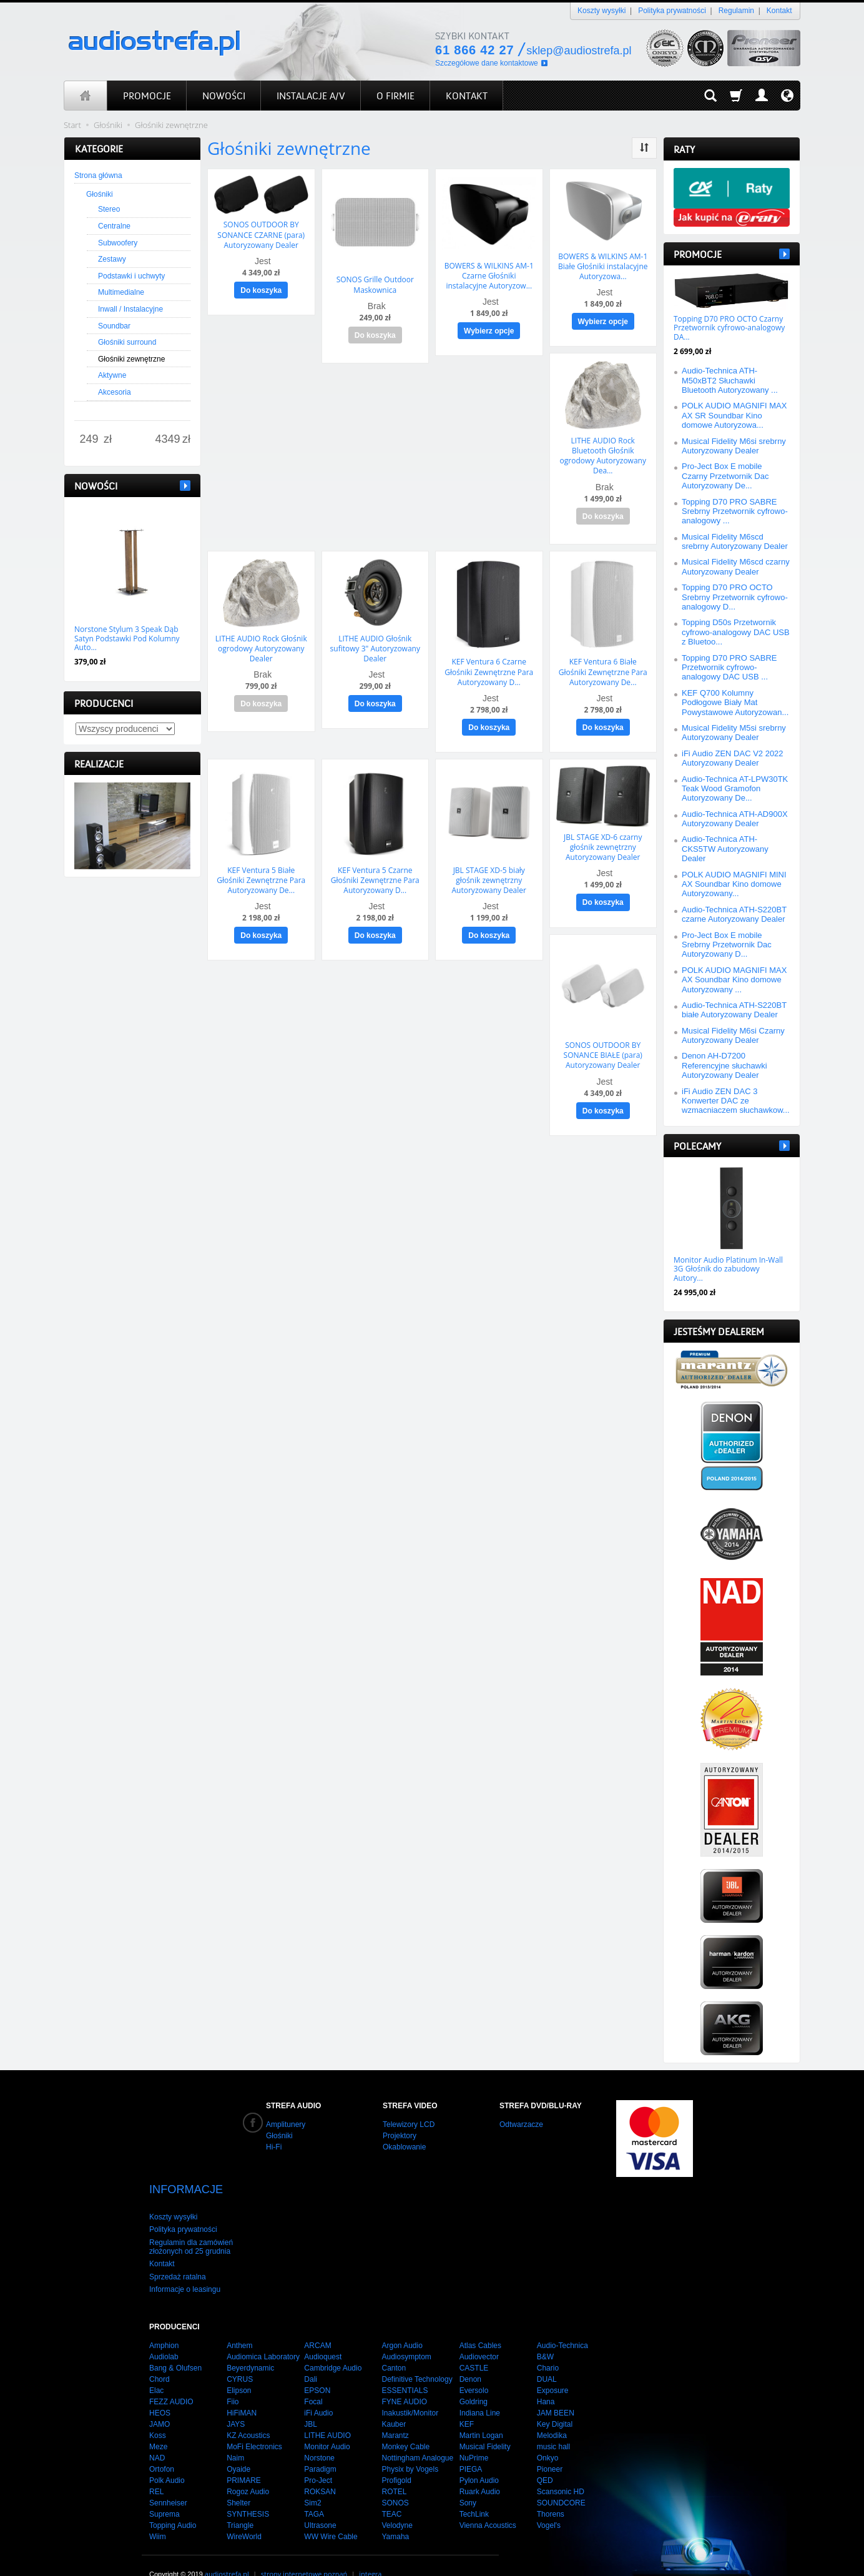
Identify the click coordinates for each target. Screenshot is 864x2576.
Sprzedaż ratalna (177, 2255)
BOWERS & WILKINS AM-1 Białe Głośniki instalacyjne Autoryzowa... (603, 264)
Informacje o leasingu (184, 2268)
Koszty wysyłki (601, 10)
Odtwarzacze (521, 2124)
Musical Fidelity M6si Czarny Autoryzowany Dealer (733, 1035)
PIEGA (471, 2447)
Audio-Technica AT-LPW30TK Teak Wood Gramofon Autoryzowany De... (735, 788)
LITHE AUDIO (327, 2413)
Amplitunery (285, 2124)
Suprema (164, 2492)
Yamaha (395, 2514)
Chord (159, 2357)
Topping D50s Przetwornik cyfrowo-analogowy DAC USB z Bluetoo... (736, 632)
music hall (553, 2425)
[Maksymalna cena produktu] (167, 439)
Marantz (394, 2413)
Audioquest (322, 2335)
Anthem (239, 2323)
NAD (157, 2436)
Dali (310, 2357)
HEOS (159, 2391)
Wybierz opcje (489, 327)
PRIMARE (244, 2458)
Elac (156, 2368)
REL (156, 2469)
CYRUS (240, 2357)
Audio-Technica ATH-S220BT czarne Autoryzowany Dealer (734, 914)
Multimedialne (121, 292)
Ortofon (161, 2447)
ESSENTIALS (404, 2368)
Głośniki (99, 194)
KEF (466, 2402)
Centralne (114, 226)
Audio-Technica (562, 2323)
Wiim (157, 2514)
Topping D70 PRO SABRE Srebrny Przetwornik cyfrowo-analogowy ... (735, 511)
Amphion (164, 2323)
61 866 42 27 (474, 50)
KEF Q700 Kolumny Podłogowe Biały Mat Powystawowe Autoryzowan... (735, 702)
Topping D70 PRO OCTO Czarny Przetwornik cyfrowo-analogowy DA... (729, 327)
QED (545, 2458)
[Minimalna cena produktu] (89, 439)
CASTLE (474, 2346)
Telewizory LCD (408, 2124)
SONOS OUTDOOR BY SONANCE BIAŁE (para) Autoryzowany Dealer (603, 1039)
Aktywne (112, 375)
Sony (467, 2481)
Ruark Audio (479, 2469)
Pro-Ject (318, 2458)
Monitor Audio (327, 2425)
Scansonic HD (560, 2469)
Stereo (109, 209)
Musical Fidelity (485, 2425)
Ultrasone (320, 2503)
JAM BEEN (555, 2391)
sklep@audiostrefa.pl (578, 50)
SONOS (394, 2481)
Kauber (393, 2402)
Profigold (396, 2458)
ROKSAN (320, 2469)
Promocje (698, 254)
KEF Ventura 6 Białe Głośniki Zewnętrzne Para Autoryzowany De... (603, 662)
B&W (545, 2335)
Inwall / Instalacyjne (130, 309)
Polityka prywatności (672, 10)
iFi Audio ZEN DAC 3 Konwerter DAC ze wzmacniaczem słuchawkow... (736, 1101)
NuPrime (474, 2436)
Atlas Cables (480, 2323)
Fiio (232, 2380)
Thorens (550, 2492)
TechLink (474, 2492)
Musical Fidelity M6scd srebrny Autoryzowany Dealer (735, 541)
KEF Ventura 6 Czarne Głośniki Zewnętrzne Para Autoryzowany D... (488, 662)
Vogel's (549, 2503)
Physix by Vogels (409, 2447)
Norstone (319, 2436)
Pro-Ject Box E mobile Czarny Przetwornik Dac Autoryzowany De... (725, 475)
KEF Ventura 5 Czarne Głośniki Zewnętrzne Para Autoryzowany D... (375, 867)
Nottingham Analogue (417, 2436)
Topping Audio (172, 2503)
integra (370, 2552)
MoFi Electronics (254, 2425)
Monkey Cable (405, 2425)
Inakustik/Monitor (409, 2391)
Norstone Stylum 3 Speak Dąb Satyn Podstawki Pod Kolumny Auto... (127, 638)
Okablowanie (404, 2147)
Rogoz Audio (248, 2469)
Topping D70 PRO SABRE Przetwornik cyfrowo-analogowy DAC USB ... (729, 667)
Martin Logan (481, 2413)
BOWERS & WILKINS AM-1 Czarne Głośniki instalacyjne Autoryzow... (489, 274)
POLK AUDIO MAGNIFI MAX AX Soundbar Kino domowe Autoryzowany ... (734, 979)
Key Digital (554, 2402)
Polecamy (697, 1146)
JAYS (236, 2402)
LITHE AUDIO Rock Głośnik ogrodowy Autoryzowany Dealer (261, 638)
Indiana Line (479, 2391)
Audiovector (479, 2335)
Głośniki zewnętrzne (131, 359)
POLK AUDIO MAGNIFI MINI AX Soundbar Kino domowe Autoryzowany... (734, 884)
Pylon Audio (479, 2458)
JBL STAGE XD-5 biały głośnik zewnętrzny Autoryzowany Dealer (489, 867)
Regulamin (736, 10)
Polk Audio (167, 2458)
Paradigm (320, 2447)
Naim (235, 2436)
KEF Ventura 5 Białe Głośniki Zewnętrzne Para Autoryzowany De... (261, 867)
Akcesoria (114, 392)
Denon (470, 2357)
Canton (393, 2346)
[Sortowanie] (644, 148)
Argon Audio (401, 2323)
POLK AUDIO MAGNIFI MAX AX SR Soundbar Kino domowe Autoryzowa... (734, 415)
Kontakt (779, 10)
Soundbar (114, 326)
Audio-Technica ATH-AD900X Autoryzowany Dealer (735, 818)
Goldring (473, 2380)
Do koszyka (261, 287)
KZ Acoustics (248, 2413)
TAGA (314, 2492)
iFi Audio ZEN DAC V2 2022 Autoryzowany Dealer (732, 758)
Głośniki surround (127, 342)
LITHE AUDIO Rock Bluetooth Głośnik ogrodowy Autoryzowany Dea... (603, 450)
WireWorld (244, 2514)
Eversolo (474, 2368)
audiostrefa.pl (227, 2552)
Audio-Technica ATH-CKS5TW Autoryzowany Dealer (725, 848)
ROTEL (393, 2469)
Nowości (95, 486)
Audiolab (164, 2335)
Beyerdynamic (250, 2346)
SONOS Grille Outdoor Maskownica (375, 283)
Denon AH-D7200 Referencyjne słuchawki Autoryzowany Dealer (724, 1065)
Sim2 (312, 2481)
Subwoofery (117, 243)
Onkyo (548, 2436)
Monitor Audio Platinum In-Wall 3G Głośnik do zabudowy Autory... (728, 1269)
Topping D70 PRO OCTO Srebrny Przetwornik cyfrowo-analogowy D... (735, 597)
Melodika (552, 2413)
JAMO (159, 2402)
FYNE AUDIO (404, 2380)
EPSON (317, 2368)
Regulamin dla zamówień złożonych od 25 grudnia (191, 2225)
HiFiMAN (242, 2391)
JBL (310, 2402)
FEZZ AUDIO (171, 2380)
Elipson (239, 2368)
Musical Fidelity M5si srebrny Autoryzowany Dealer (734, 732)
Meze (158, 2425)
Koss (157, 2413)
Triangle (240, 2503)
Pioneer (549, 2447)
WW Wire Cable (330, 2514)
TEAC (391, 2492)
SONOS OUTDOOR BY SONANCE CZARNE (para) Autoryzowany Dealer (261, 233)
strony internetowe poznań (304, 2552)
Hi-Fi (274, 2147)
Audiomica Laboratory (263, 2335)
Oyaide (238, 2447)
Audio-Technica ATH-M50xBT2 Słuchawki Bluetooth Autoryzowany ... (730, 380)
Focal (313, 2380)
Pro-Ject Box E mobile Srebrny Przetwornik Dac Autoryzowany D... (727, 944)
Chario (548, 2346)
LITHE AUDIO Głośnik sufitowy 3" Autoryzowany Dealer (375, 638)
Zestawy (112, 259)
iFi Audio (318, 2391)
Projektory (399, 2135)
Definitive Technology (416, 2357)
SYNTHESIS (248, 2492)
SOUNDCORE (561, 2481)
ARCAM (317, 2323)
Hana (546, 2380)
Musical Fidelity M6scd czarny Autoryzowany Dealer (736, 566)
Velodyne (396, 2503)
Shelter (238, 2481)
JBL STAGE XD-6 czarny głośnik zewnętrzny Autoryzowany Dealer (603, 834)
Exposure (553, 2368)
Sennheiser (168, 2481)
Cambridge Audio (332, 2346)
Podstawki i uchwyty (131, 276)
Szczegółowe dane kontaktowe (486, 63)
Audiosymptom (406, 2335)
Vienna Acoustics (487, 2503)
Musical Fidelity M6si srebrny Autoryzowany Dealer (734, 446)
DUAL (547, 2357)
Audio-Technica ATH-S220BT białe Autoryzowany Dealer (734, 1009)
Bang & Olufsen (175, 2346)
